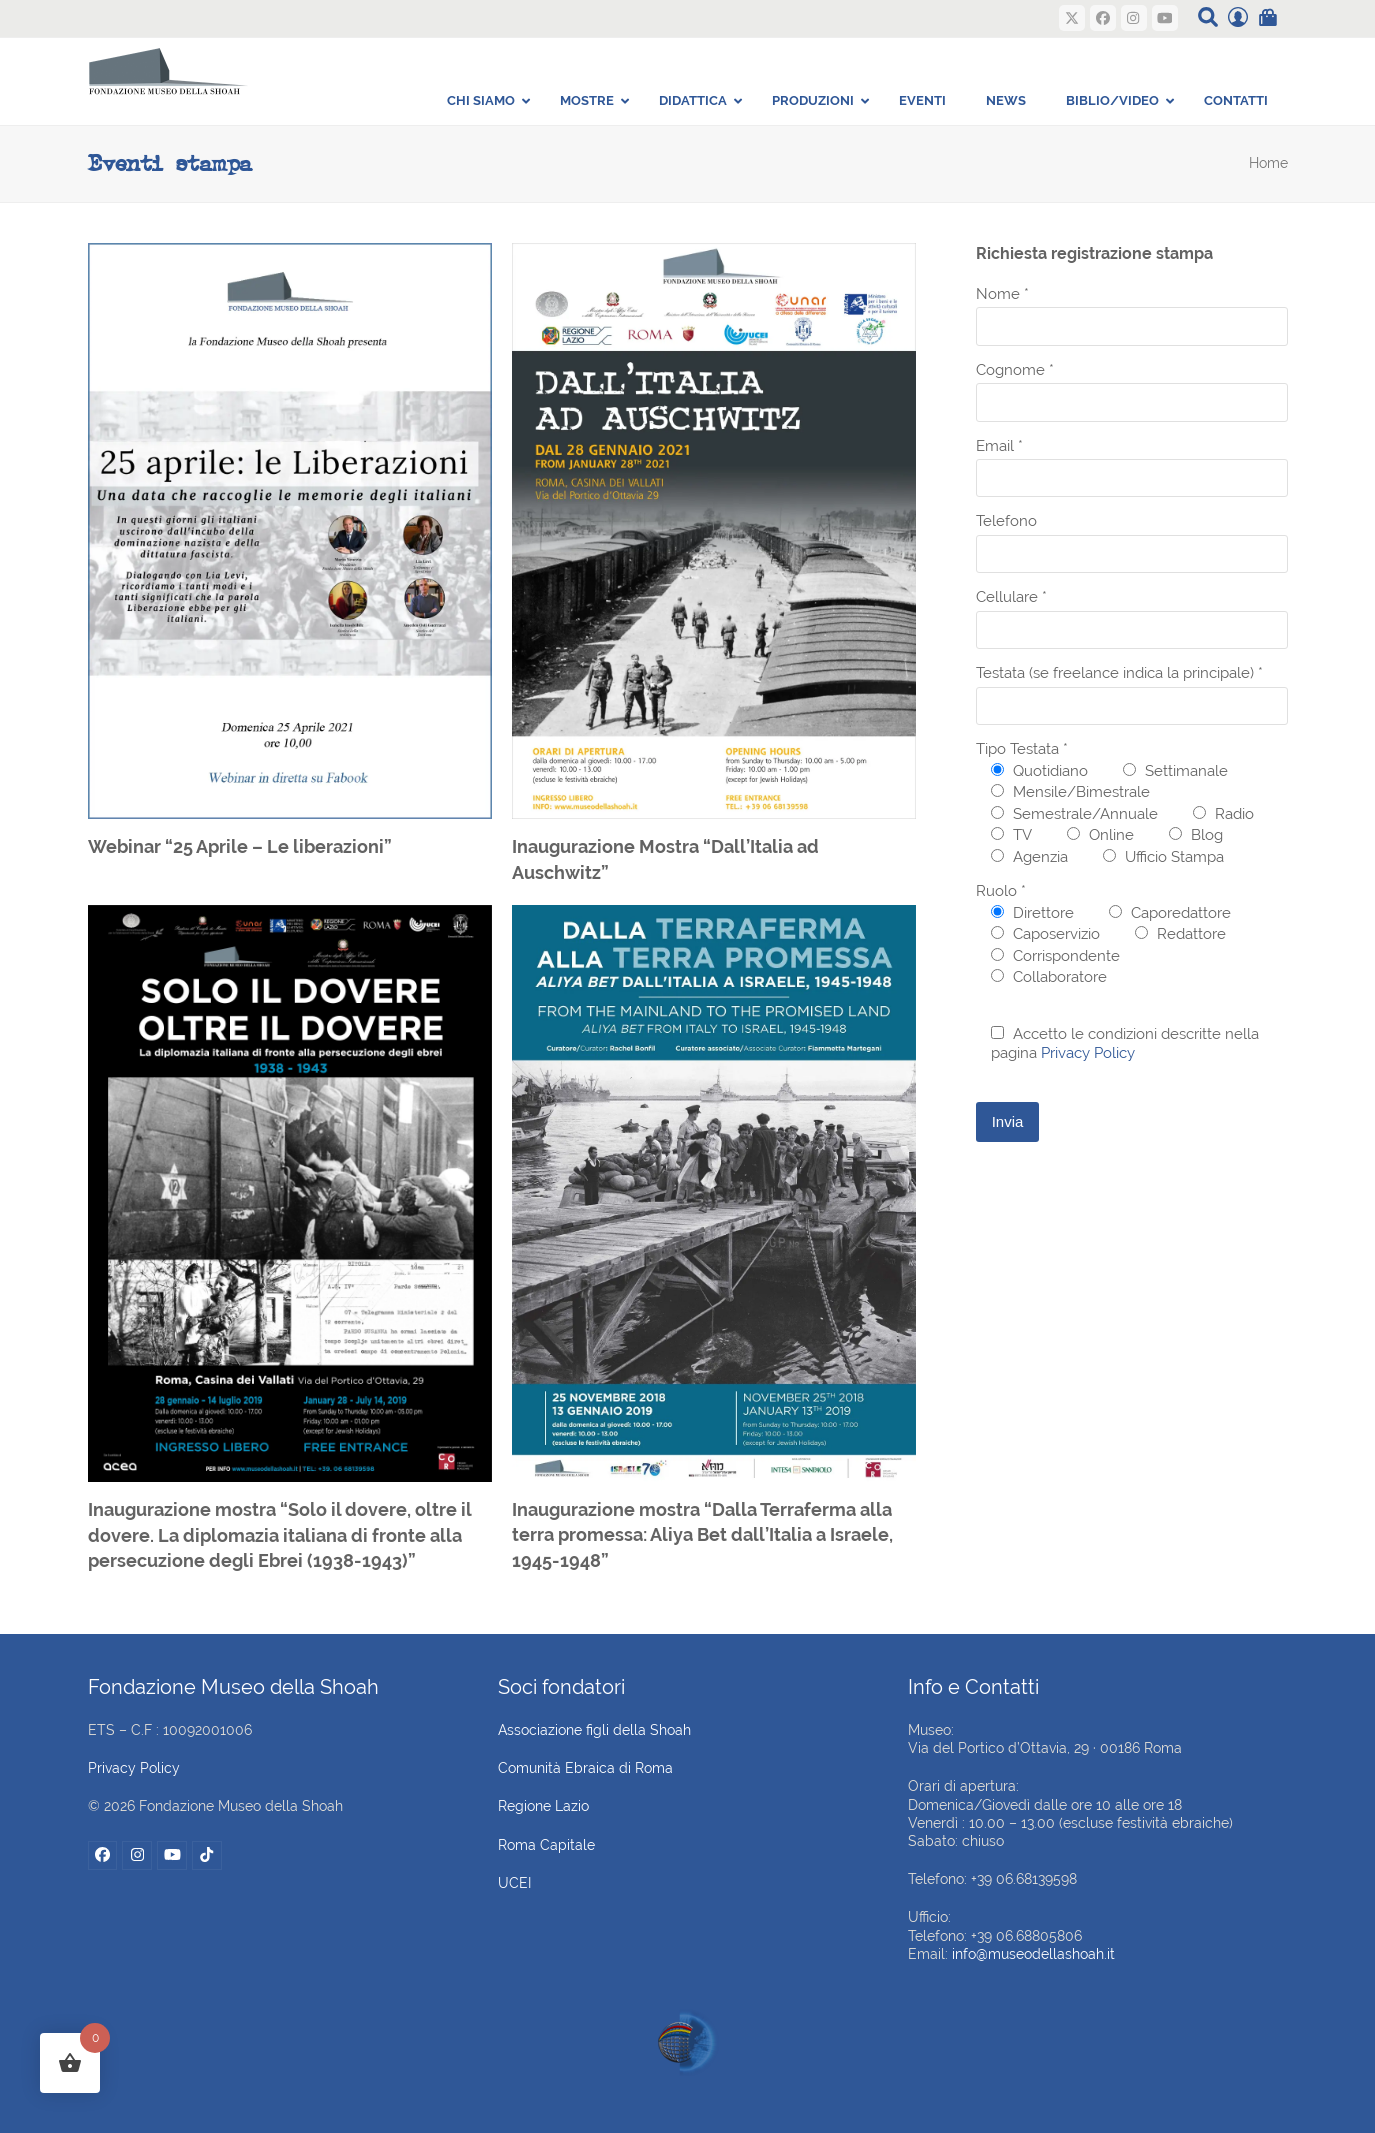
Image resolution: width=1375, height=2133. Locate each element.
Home (1268, 163)
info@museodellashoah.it (1033, 1954)
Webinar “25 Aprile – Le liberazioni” (240, 846)
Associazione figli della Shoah (594, 1730)
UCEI (514, 1883)
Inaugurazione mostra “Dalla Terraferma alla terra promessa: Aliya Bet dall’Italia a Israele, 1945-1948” (702, 1535)
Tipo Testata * (1022, 749)
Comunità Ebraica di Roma (585, 1768)
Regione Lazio (543, 1806)
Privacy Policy (1088, 1053)
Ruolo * (1001, 891)
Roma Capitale (546, 1845)
